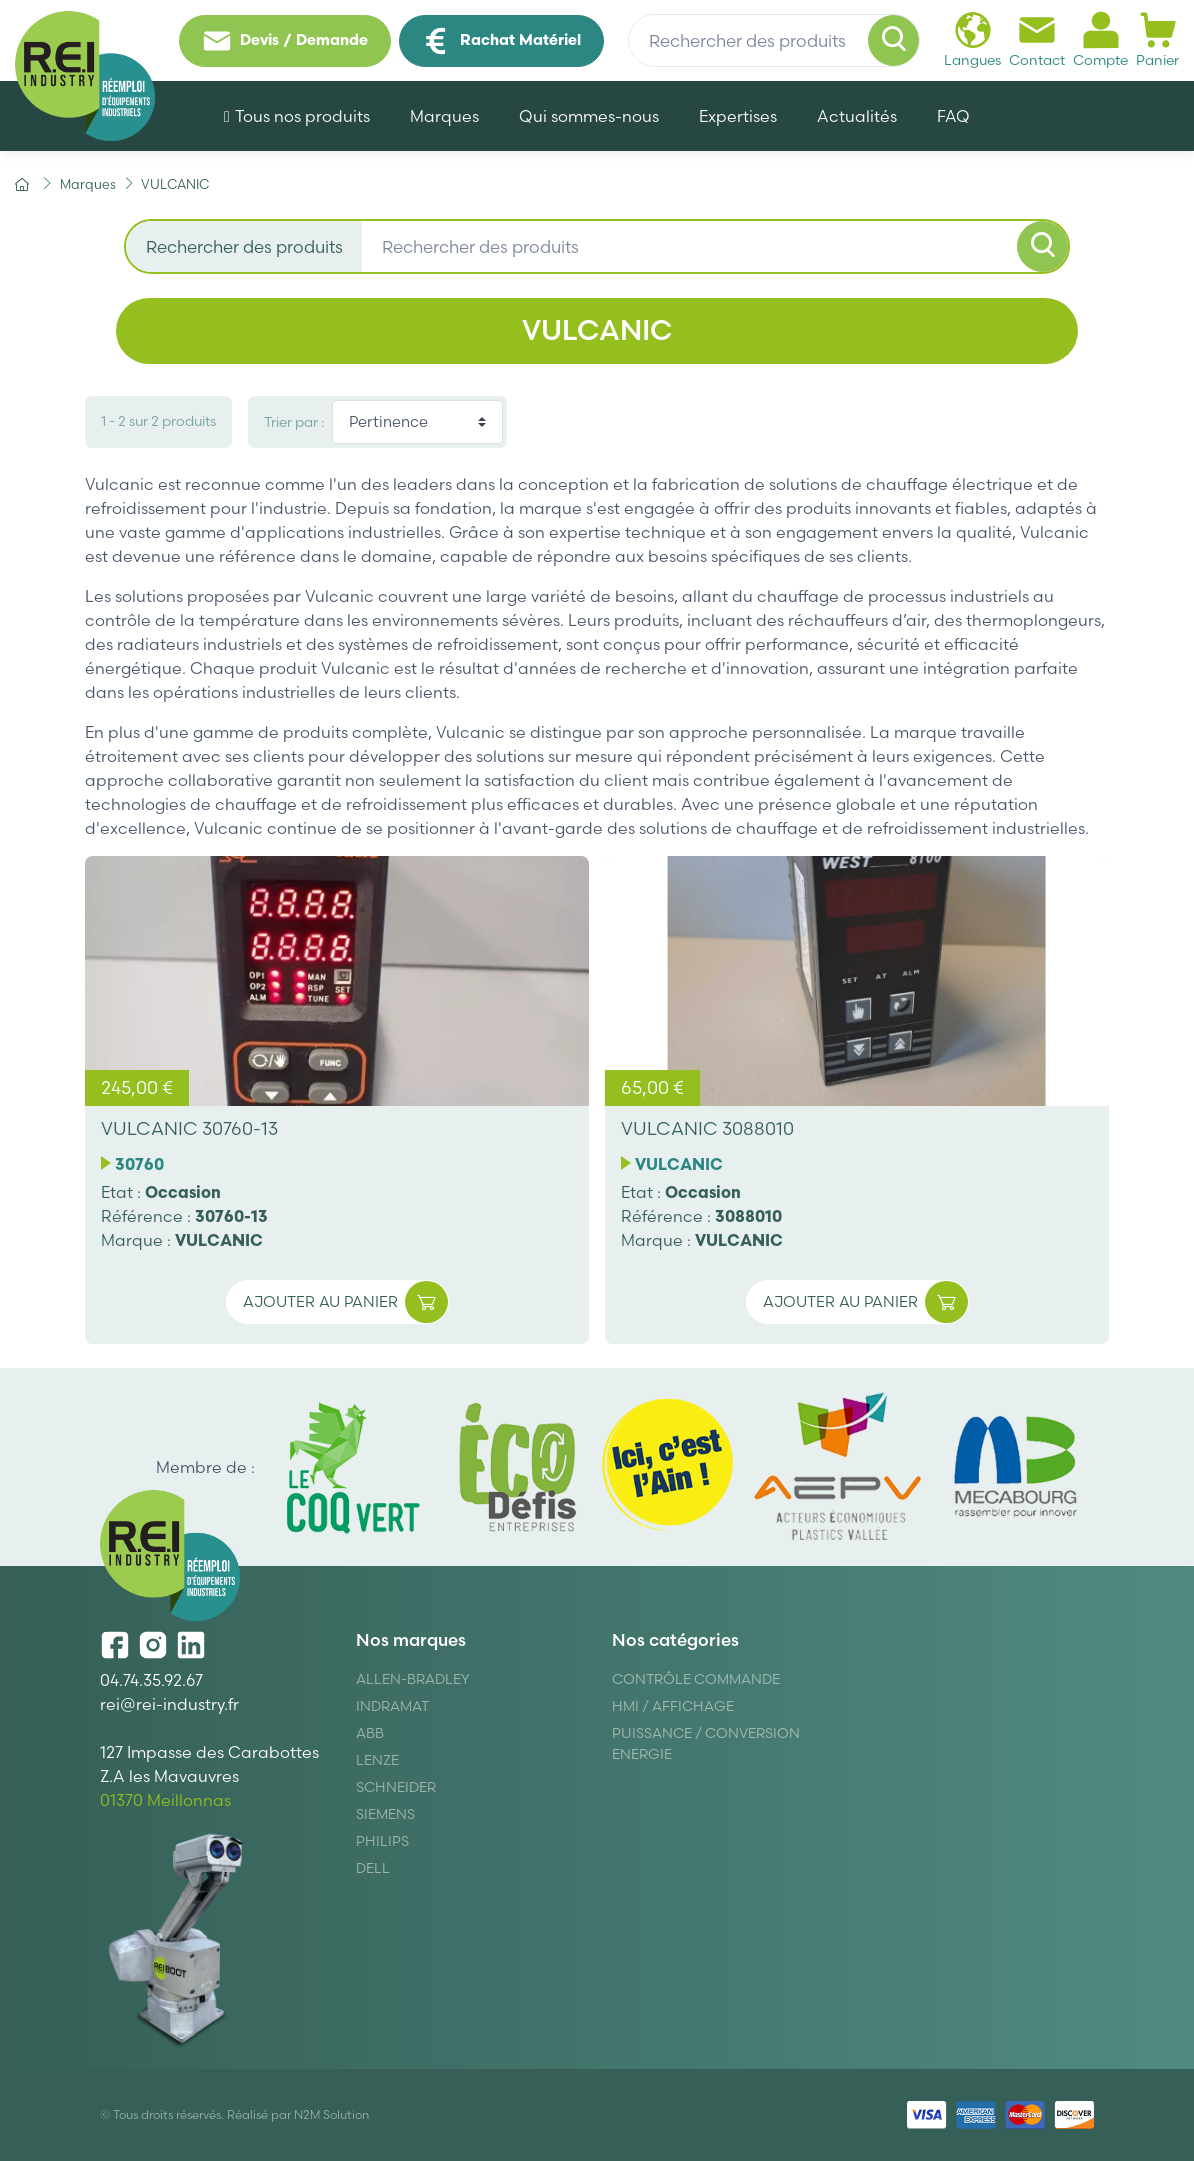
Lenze (377, 1760)
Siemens (385, 1814)
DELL (373, 1868)
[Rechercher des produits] (774, 41)
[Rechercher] (894, 41)
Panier (1157, 39)
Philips (382, 1841)
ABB (370, 1733)
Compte (1100, 39)
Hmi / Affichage (673, 1706)
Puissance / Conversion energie (706, 1743)
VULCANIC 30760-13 (189, 1128)
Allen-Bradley (413, 1679)
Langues (972, 39)
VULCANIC (219, 1240)
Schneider (396, 1787)
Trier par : (294, 422)
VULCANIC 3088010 (707, 1128)
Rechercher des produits (244, 246)
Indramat (392, 1706)
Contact (1037, 39)
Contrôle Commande (696, 1679)
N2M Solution (331, 2114)
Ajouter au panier (345, 1302)
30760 (139, 1164)
